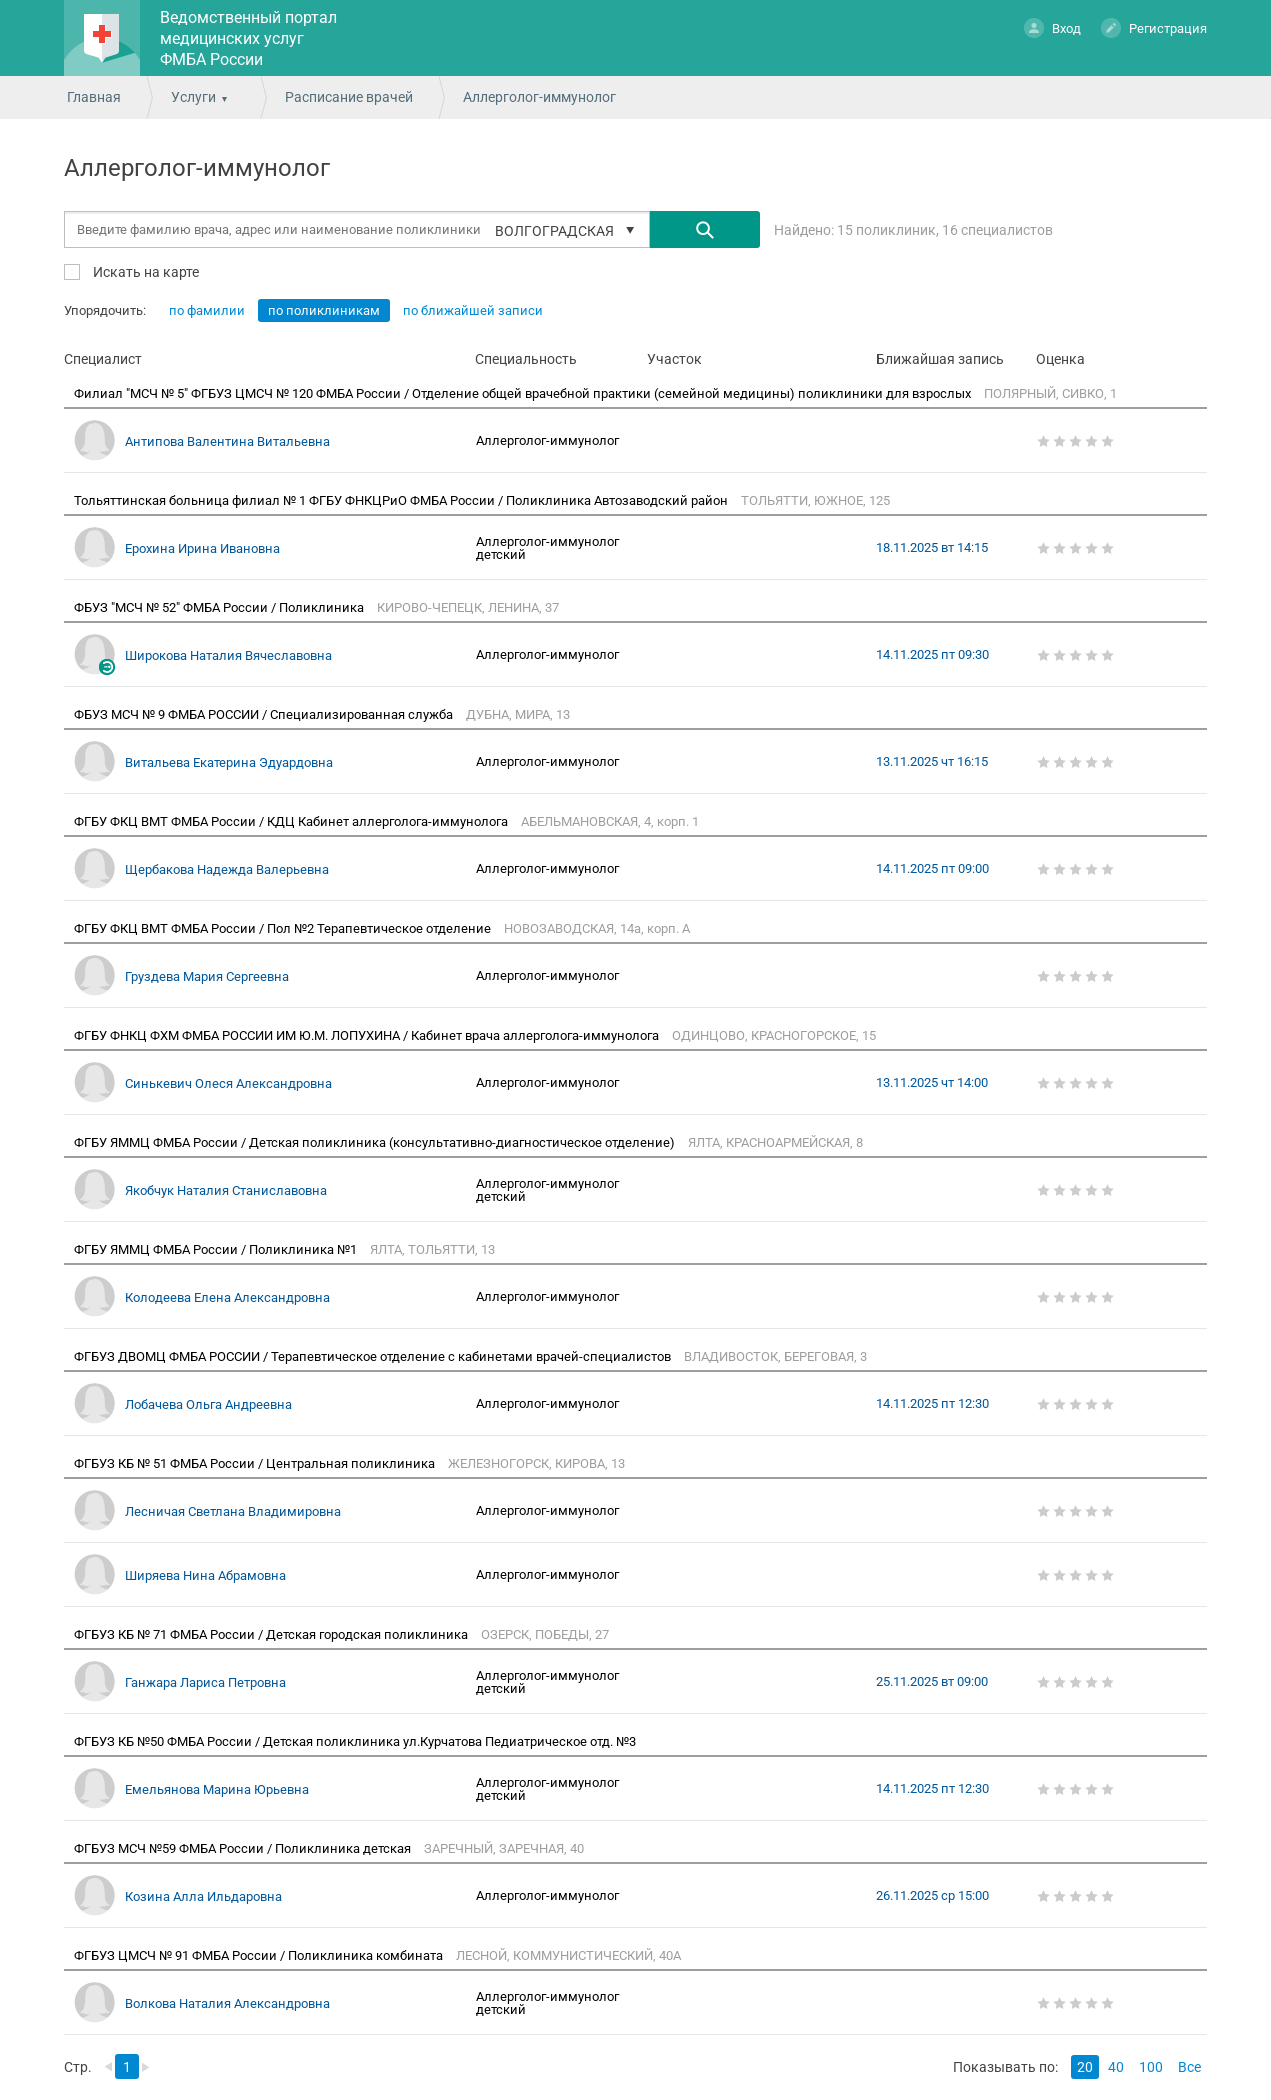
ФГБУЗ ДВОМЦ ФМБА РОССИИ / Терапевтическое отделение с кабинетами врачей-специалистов (374, 1356)
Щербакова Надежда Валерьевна (227, 869)
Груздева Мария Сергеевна (207, 976)
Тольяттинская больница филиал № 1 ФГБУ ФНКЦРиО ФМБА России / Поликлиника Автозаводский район (402, 500)
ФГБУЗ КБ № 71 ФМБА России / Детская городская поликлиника (272, 1634)
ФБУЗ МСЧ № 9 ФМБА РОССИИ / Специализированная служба (265, 714)
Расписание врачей (349, 97)
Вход (1052, 27)
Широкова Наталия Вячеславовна (228, 655)
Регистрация (1154, 27)
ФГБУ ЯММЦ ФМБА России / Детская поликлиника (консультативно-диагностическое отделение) (376, 1142)
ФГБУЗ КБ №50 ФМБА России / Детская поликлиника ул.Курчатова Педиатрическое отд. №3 (356, 1741)
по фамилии (207, 310)
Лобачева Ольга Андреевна (208, 1404)
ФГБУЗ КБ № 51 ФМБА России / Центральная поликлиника (256, 1463)
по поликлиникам (324, 310)
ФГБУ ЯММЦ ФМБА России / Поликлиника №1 (217, 1249)
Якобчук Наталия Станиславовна (226, 1190)
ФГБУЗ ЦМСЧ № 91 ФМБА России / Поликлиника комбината (260, 1955)
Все (1189, 2067)
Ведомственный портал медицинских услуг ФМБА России (248, 38)
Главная (94, 97)
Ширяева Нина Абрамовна (205, 1575)
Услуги (193, 97)
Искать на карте (144, 271)
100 (1151, 2067)
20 (1085, 2067)
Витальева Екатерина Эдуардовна (229, 762)
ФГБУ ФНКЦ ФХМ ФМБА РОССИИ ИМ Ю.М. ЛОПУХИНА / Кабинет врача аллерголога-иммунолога (368, 1035)
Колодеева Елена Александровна (227, 1297)
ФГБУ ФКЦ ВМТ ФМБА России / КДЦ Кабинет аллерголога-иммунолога (292, 821)
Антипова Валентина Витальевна (227, 441)
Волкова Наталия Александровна (227, 2003)
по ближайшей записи (473, 310)
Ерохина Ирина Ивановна (202, 548)
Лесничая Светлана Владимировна (233, 1511)
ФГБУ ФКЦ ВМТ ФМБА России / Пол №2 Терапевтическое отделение (284, 928)
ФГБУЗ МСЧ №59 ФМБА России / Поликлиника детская (244, 1848)
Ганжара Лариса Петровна (205, 1682)
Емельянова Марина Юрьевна (217, 1789)
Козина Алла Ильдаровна (203, 1896)
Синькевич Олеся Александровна (228, 1083)
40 (1116, 2067)
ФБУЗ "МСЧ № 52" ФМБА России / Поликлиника (220, 607)
